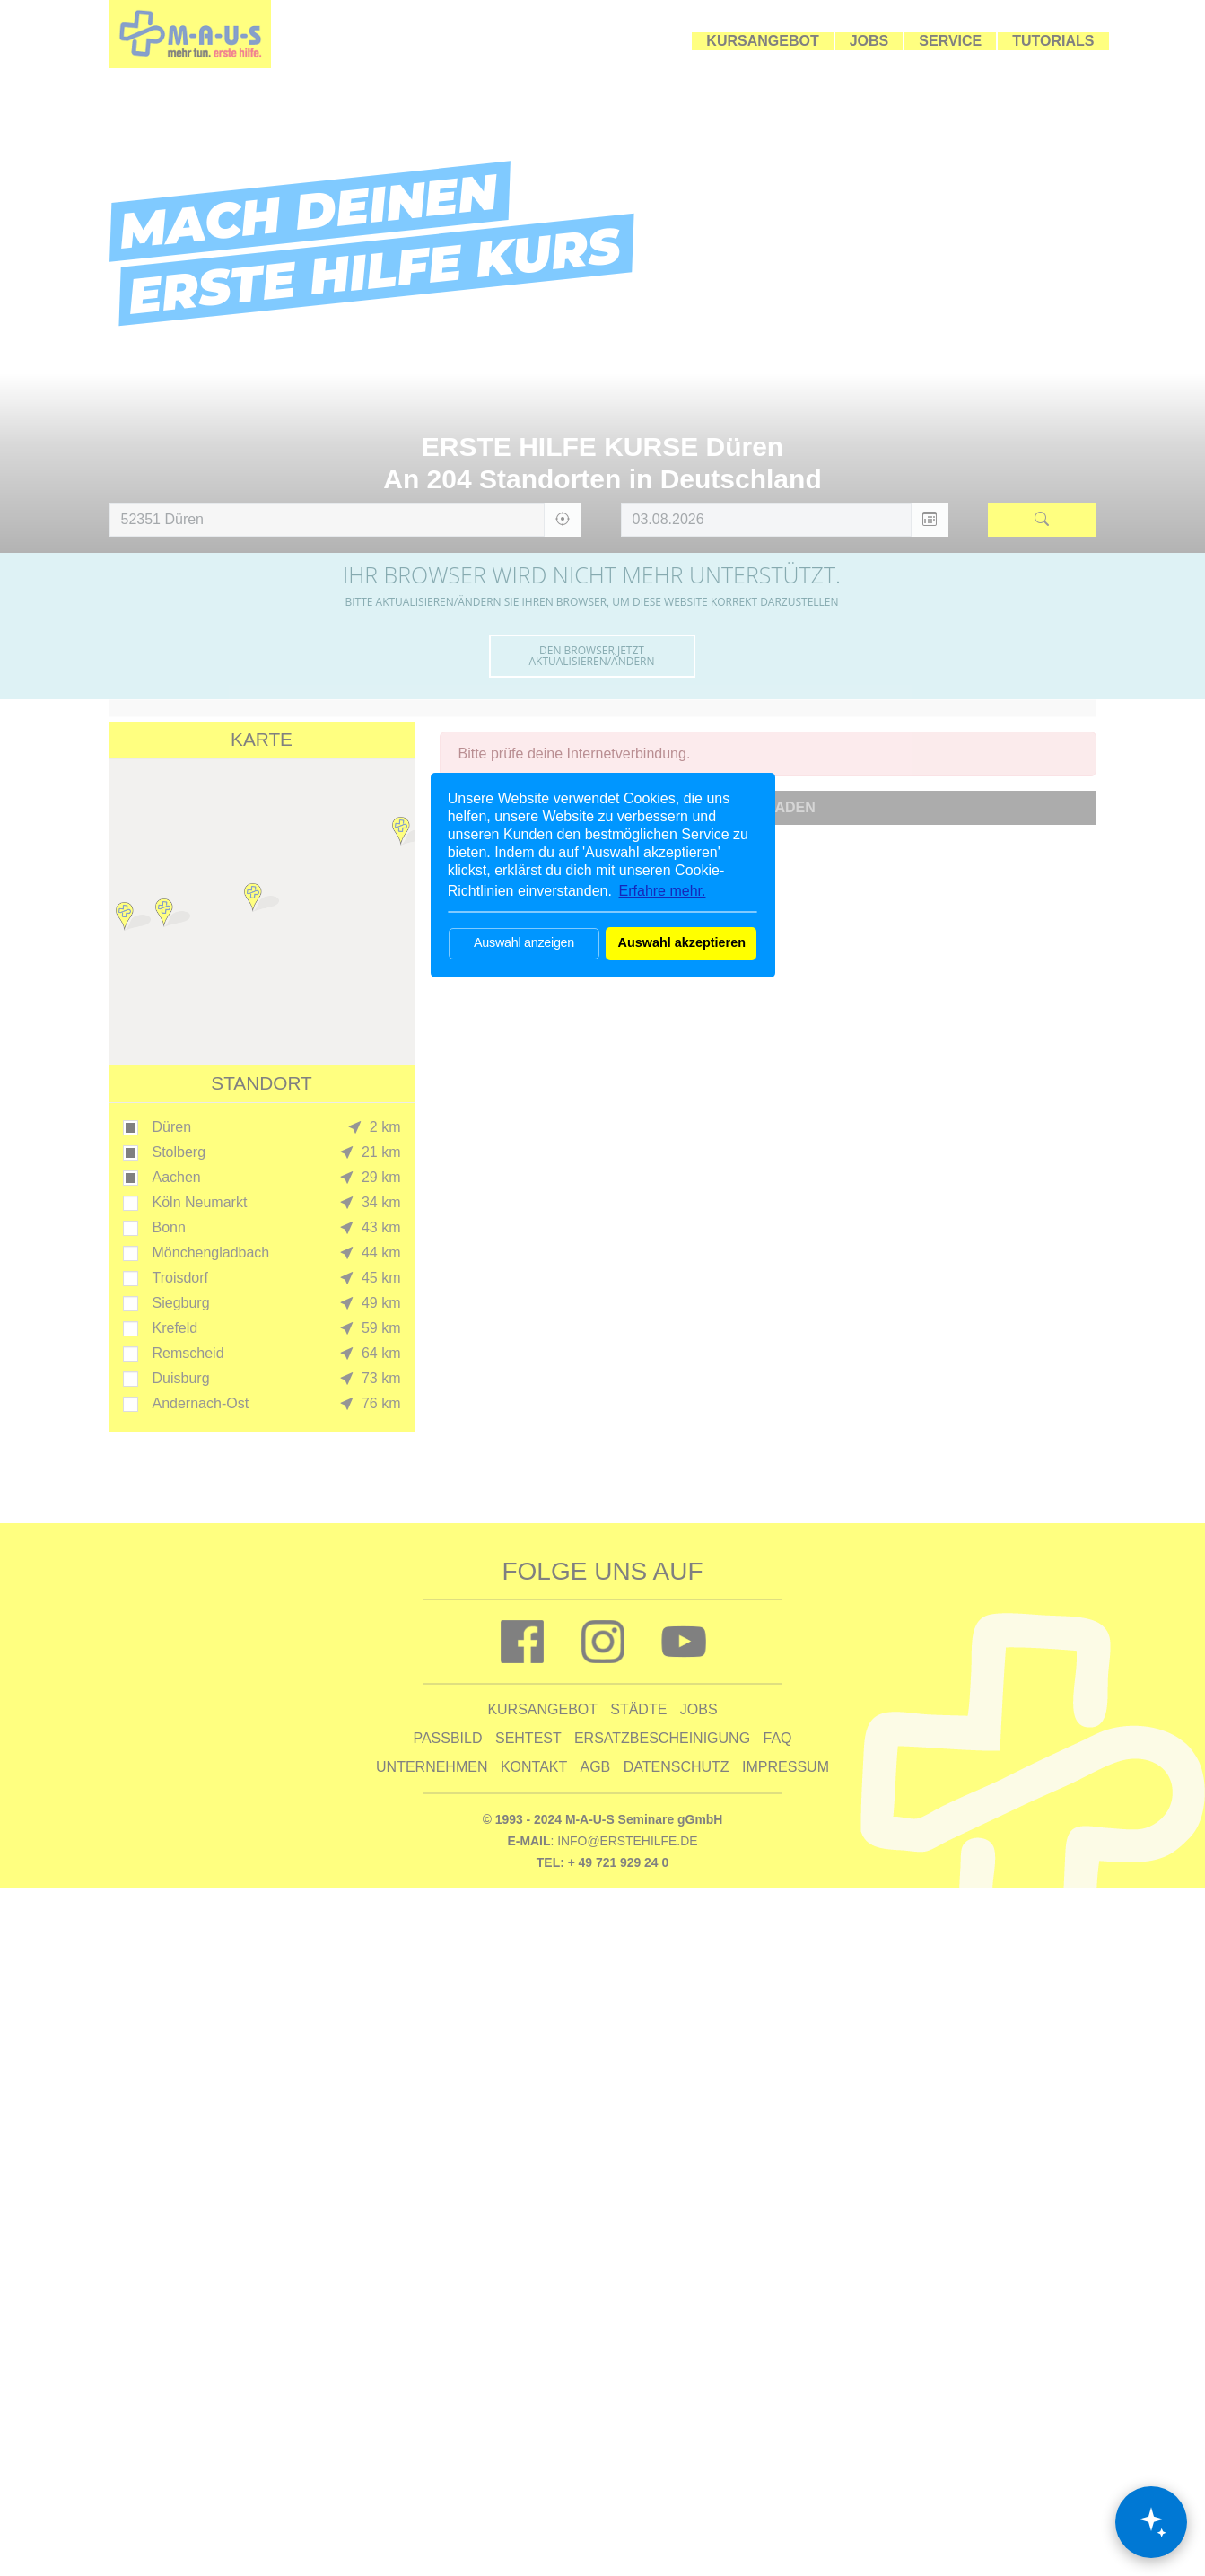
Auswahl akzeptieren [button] (682, 942)
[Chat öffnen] (1151, 2522)
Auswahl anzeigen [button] (524, 942)
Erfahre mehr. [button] (662, 890)
